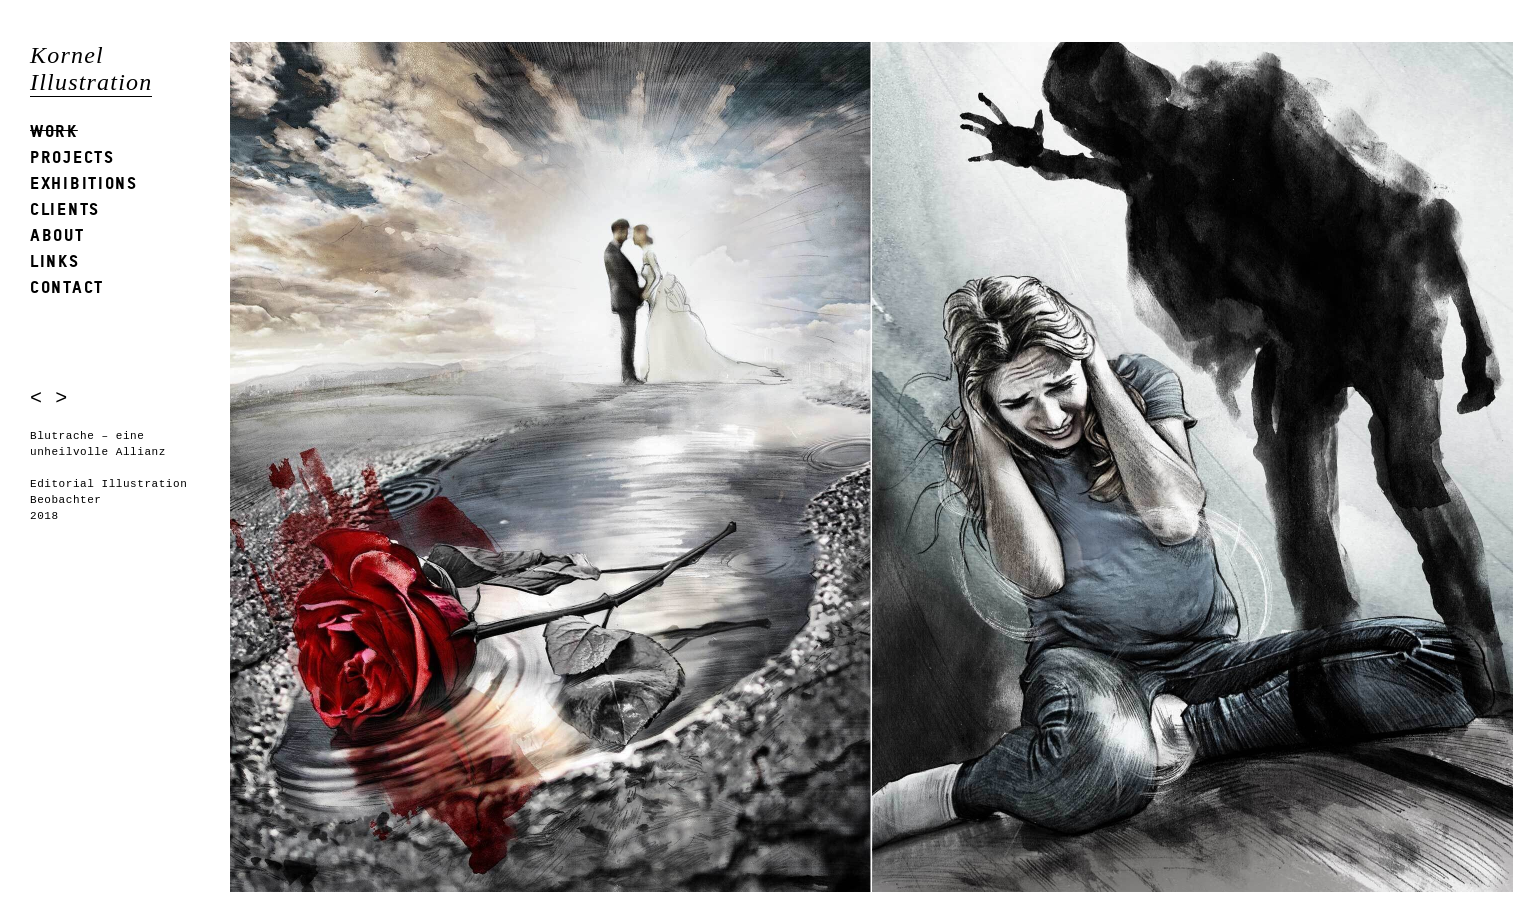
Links (55, 260)
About (57, 234)
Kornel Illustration (91, 68)
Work (54, 130)
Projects (72, 156)
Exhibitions (84, 182)
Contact (67, 286)
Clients (65, 208)
